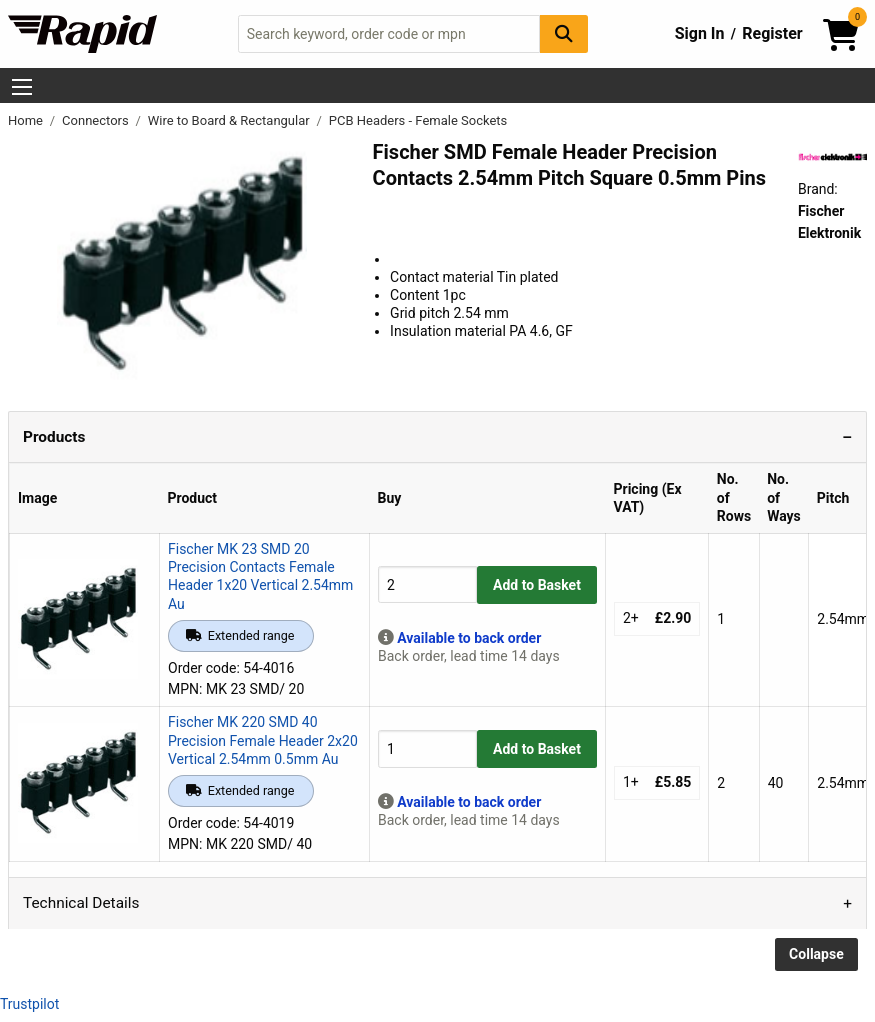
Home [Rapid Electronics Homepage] (27, 120)
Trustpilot (29, 1004)
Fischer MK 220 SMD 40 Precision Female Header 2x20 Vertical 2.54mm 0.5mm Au (263, 740)
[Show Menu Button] (22, 87)
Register (772, 33)
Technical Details (81, 903)
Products (54, 437)
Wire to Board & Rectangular (230, 120)
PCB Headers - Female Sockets (418, 120)
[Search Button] (564, 33)
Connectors (97, 120)
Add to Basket (537, 585)
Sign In (700, 33)
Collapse (816, 954)
